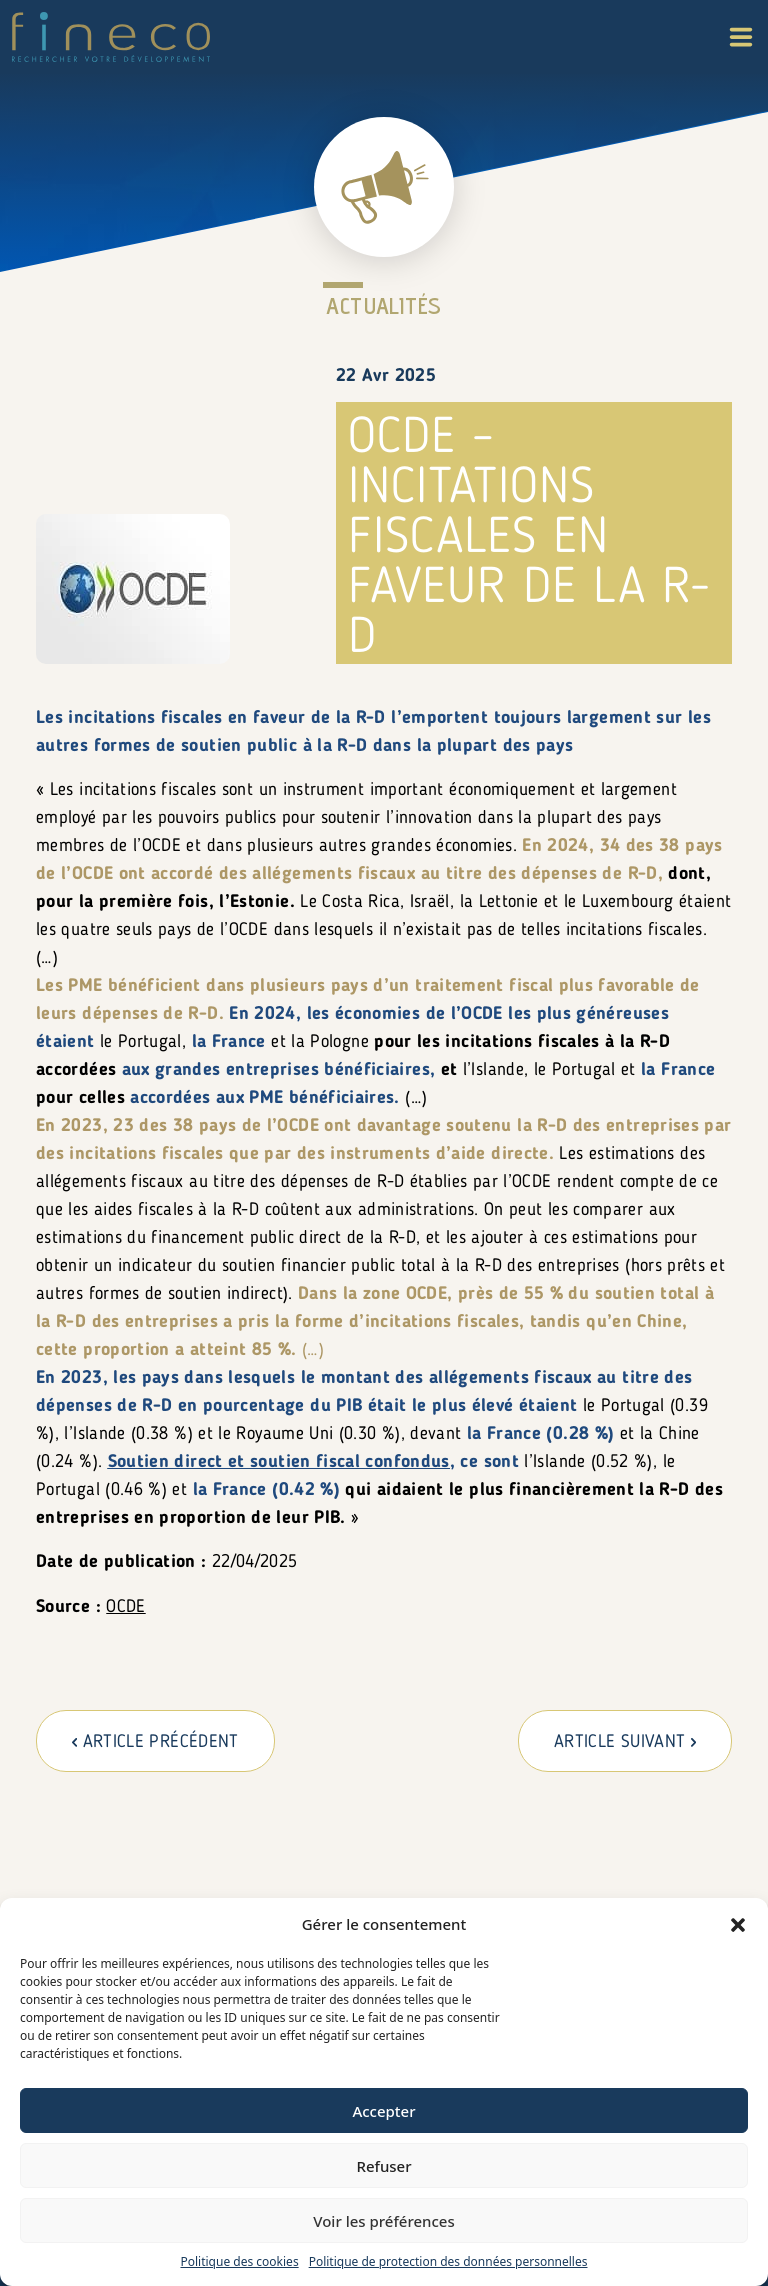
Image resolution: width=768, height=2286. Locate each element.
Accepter (383, 2111)
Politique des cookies (239, 2261)
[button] (738, 1924)
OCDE (125, 1607)
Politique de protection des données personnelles (448, 2261)
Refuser (383, 2166)
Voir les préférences (383, 2221)
